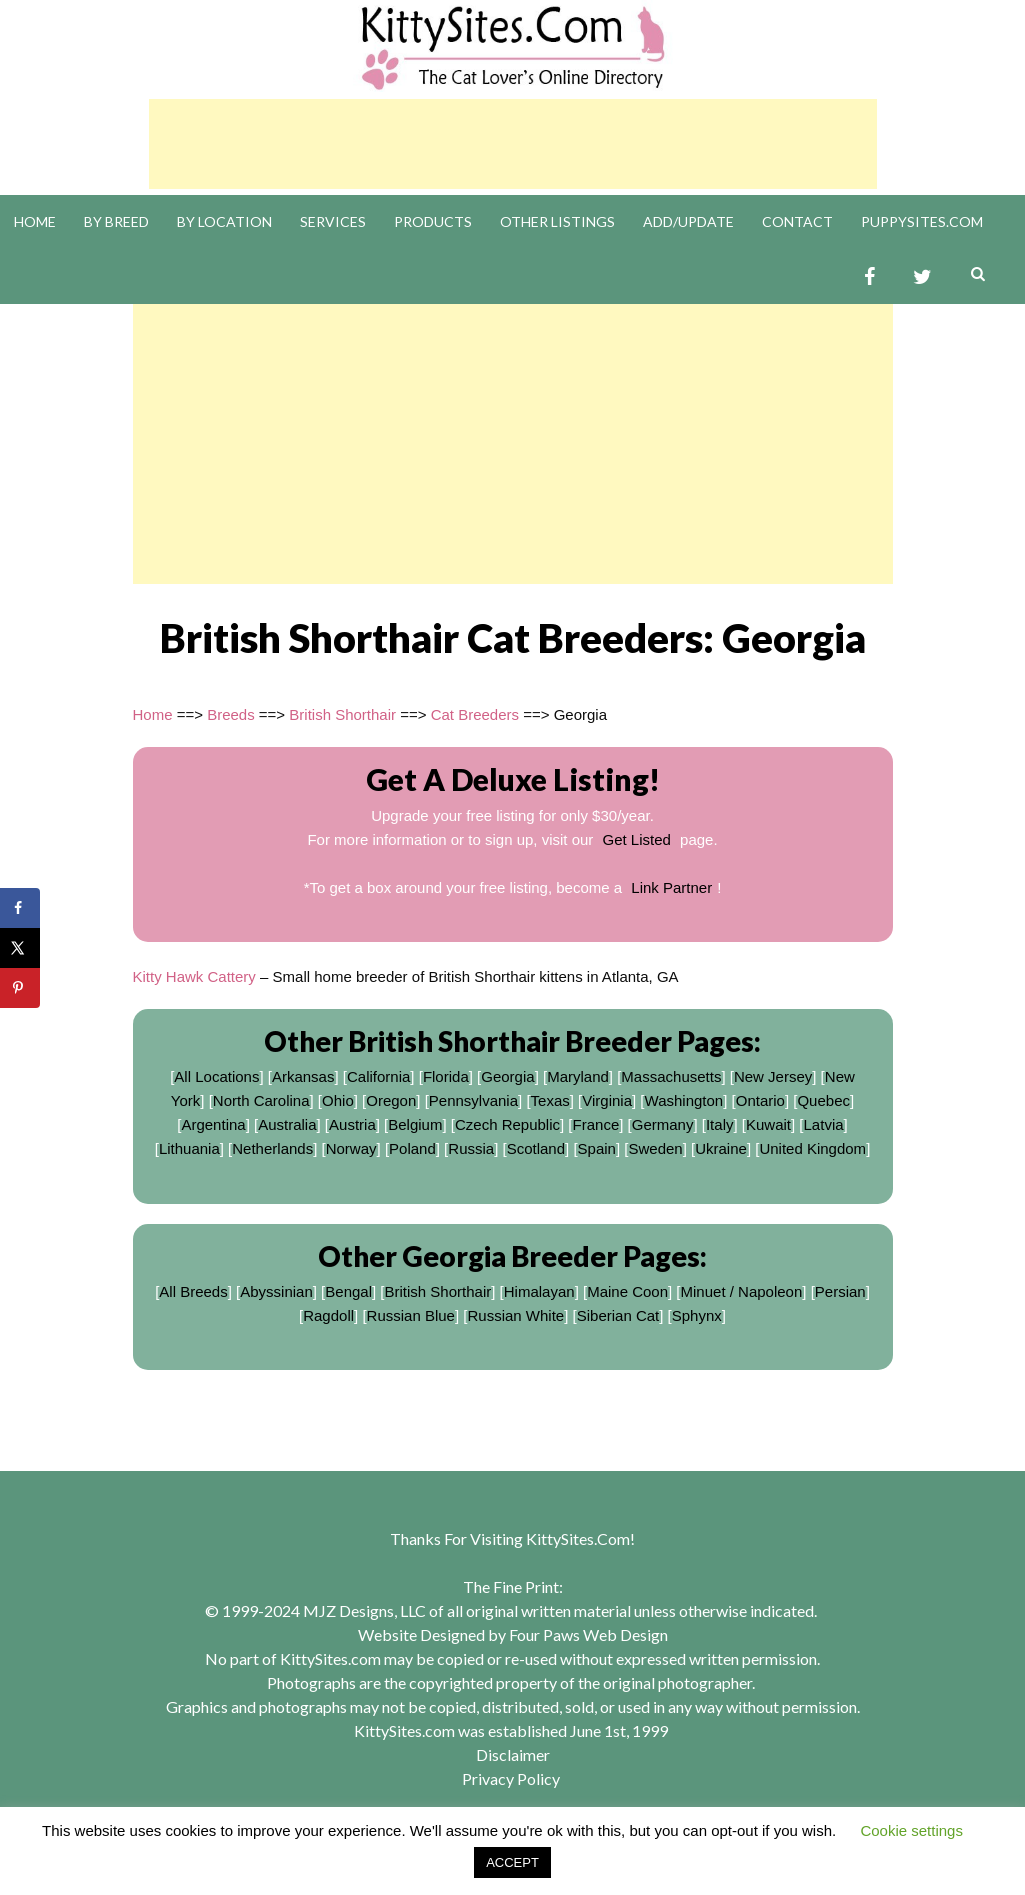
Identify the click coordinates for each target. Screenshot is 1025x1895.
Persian (840, 1291)
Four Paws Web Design (588, 1634)
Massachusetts (671, 1076)
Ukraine (721, 1148)
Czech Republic (507, 1124)
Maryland (578, 1076)
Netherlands (272, 1148)
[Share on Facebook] (20, 908)
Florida (446, 1076)
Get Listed (637, 839)
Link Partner (671, 887)
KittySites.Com (578, 1538)
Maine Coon (627, 1291)
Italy (720, 1124)
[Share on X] (20, 948)
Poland (412, 1148)
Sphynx (697, 1315)
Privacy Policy (511, 1778)
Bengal (348, 1291)
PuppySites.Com (922, 221)
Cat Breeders (475, 714)
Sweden (655, 1148)
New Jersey (773, 1076)
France (596, 1124)
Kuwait (768, 1124)
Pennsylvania (473, 1100)
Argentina (213, 1124)
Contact (797, 221)
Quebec (823, 1100)
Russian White (515, 1315)
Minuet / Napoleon (742, 1291)
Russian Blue (411, 1315)
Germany (663, 1124)
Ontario (760, 1100)
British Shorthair (342, 714)
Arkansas (303, 1076)
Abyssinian (276, 1291)
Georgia (507, 1076)
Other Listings (557, 221)
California (378, 1076)
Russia (471, 1148)
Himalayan (539, 1291)
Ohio (338, 1100)
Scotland (536, 1148)
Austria (352, 1124)
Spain (597, 1148)
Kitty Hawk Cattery (194, 976)
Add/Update (688, 221)
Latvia (824, 1124)
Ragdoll (328, 1315)
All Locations (216, 1076)
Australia (287, 1124)
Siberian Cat (618, 1315)
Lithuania (189, 1148)
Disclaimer (513, 1754)
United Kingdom (812, 1148)
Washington (684, 1100)
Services (333, 221)
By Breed (116, 221)
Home (35, 221)
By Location (224, 221)
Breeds (231, 714)
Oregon (391, 1100)
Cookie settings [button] (911, 1830)
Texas (550, 1100)
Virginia (607, 1100)
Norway (351, 1148)
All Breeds (193, 1291)
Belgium (415, 1124)
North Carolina (261, 1100)
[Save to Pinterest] (20, 988)
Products (433, 221)
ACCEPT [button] (512, 1862)
